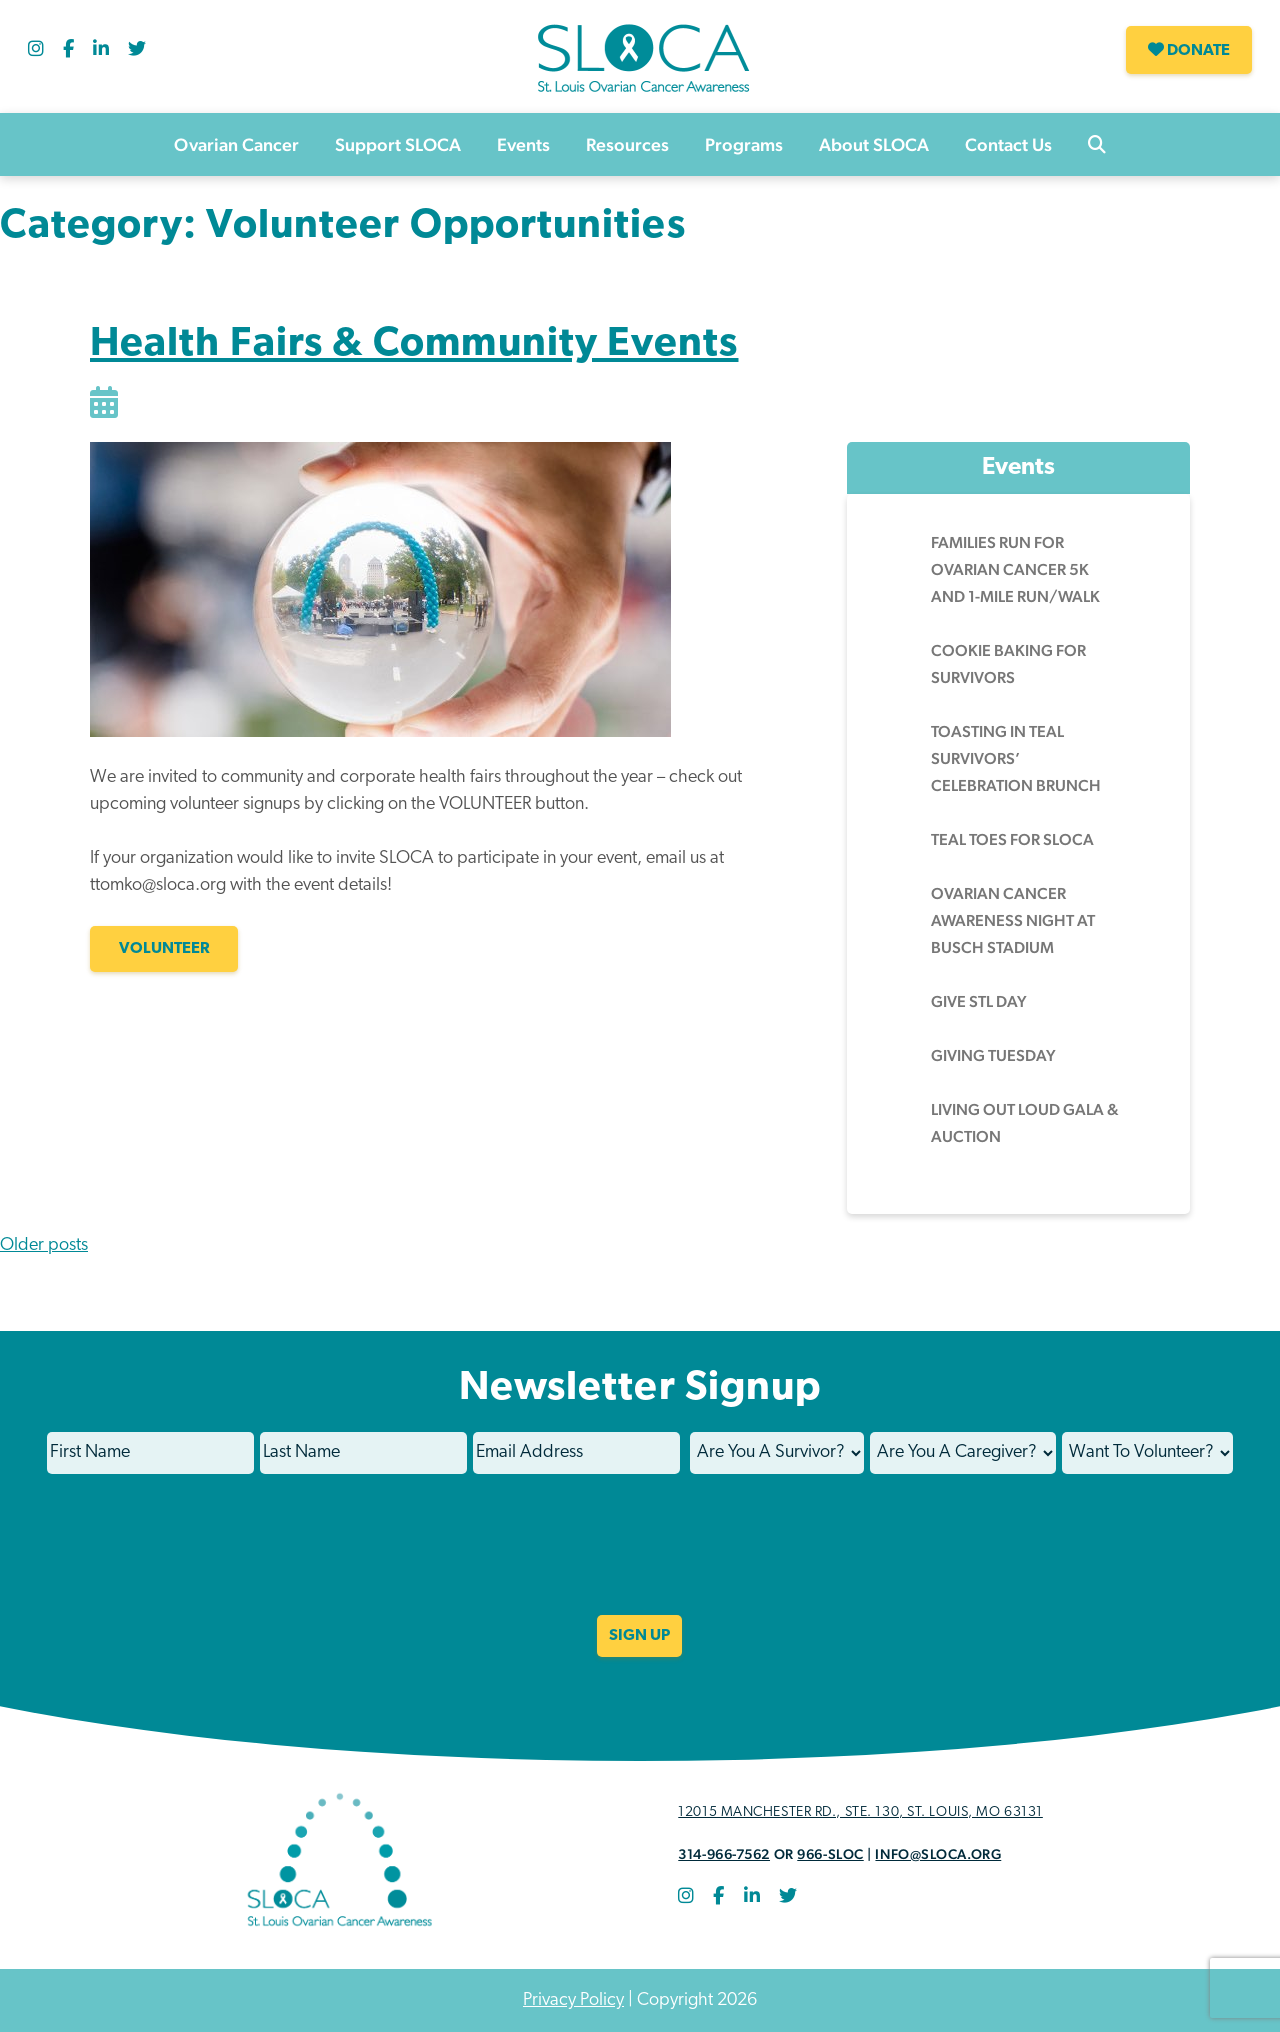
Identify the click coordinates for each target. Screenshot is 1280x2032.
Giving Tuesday (993, 1055)
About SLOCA (874, 144)
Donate (1189, 50)
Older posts (44, 1245)
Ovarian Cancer (236, 144)
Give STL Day (979, 1001)
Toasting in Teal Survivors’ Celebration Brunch (1016, 758)
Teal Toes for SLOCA (1012, 839)
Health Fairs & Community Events (414, 345)
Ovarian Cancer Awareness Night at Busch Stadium (1013, 920)
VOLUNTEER (164, 949)
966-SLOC (830, 1854)
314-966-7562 (724, 1854)
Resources (627, 144)
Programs (744, 144)
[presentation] (640, 1558)
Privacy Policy (573, 2000)
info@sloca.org (938, 1854)
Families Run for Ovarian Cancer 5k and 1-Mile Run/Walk (1015, 569)
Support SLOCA (398, 144)
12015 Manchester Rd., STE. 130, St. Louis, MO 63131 (860, 1812)
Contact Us (1008, 144)
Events (523, 144)
